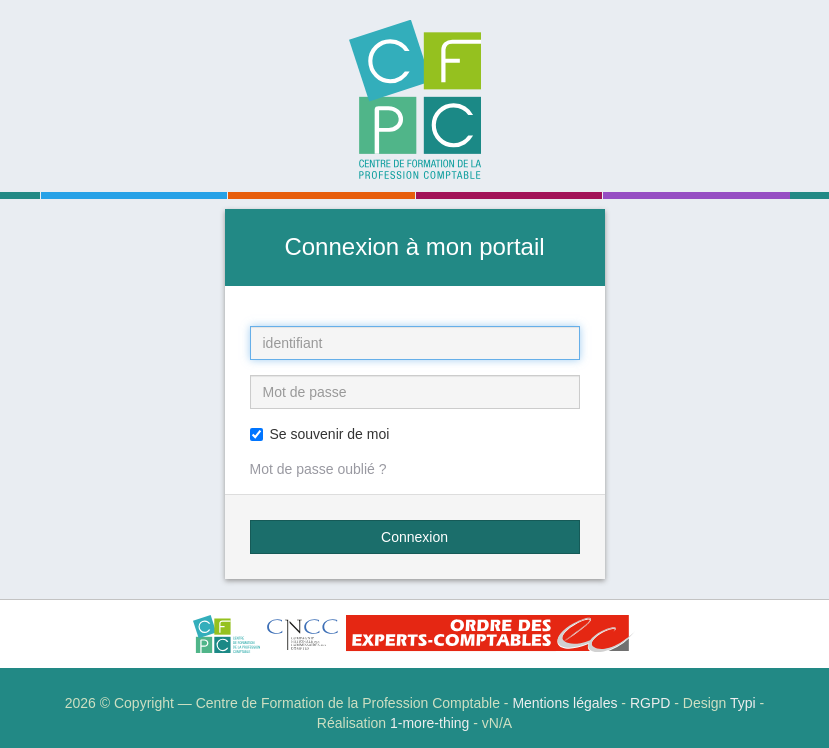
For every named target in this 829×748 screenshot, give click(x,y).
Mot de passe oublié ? (318, 469)
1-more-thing (429, 723)
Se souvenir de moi (320, 434)
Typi (743, 703)
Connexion (414, 537)
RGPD (650, 703)
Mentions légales (564, 703)
